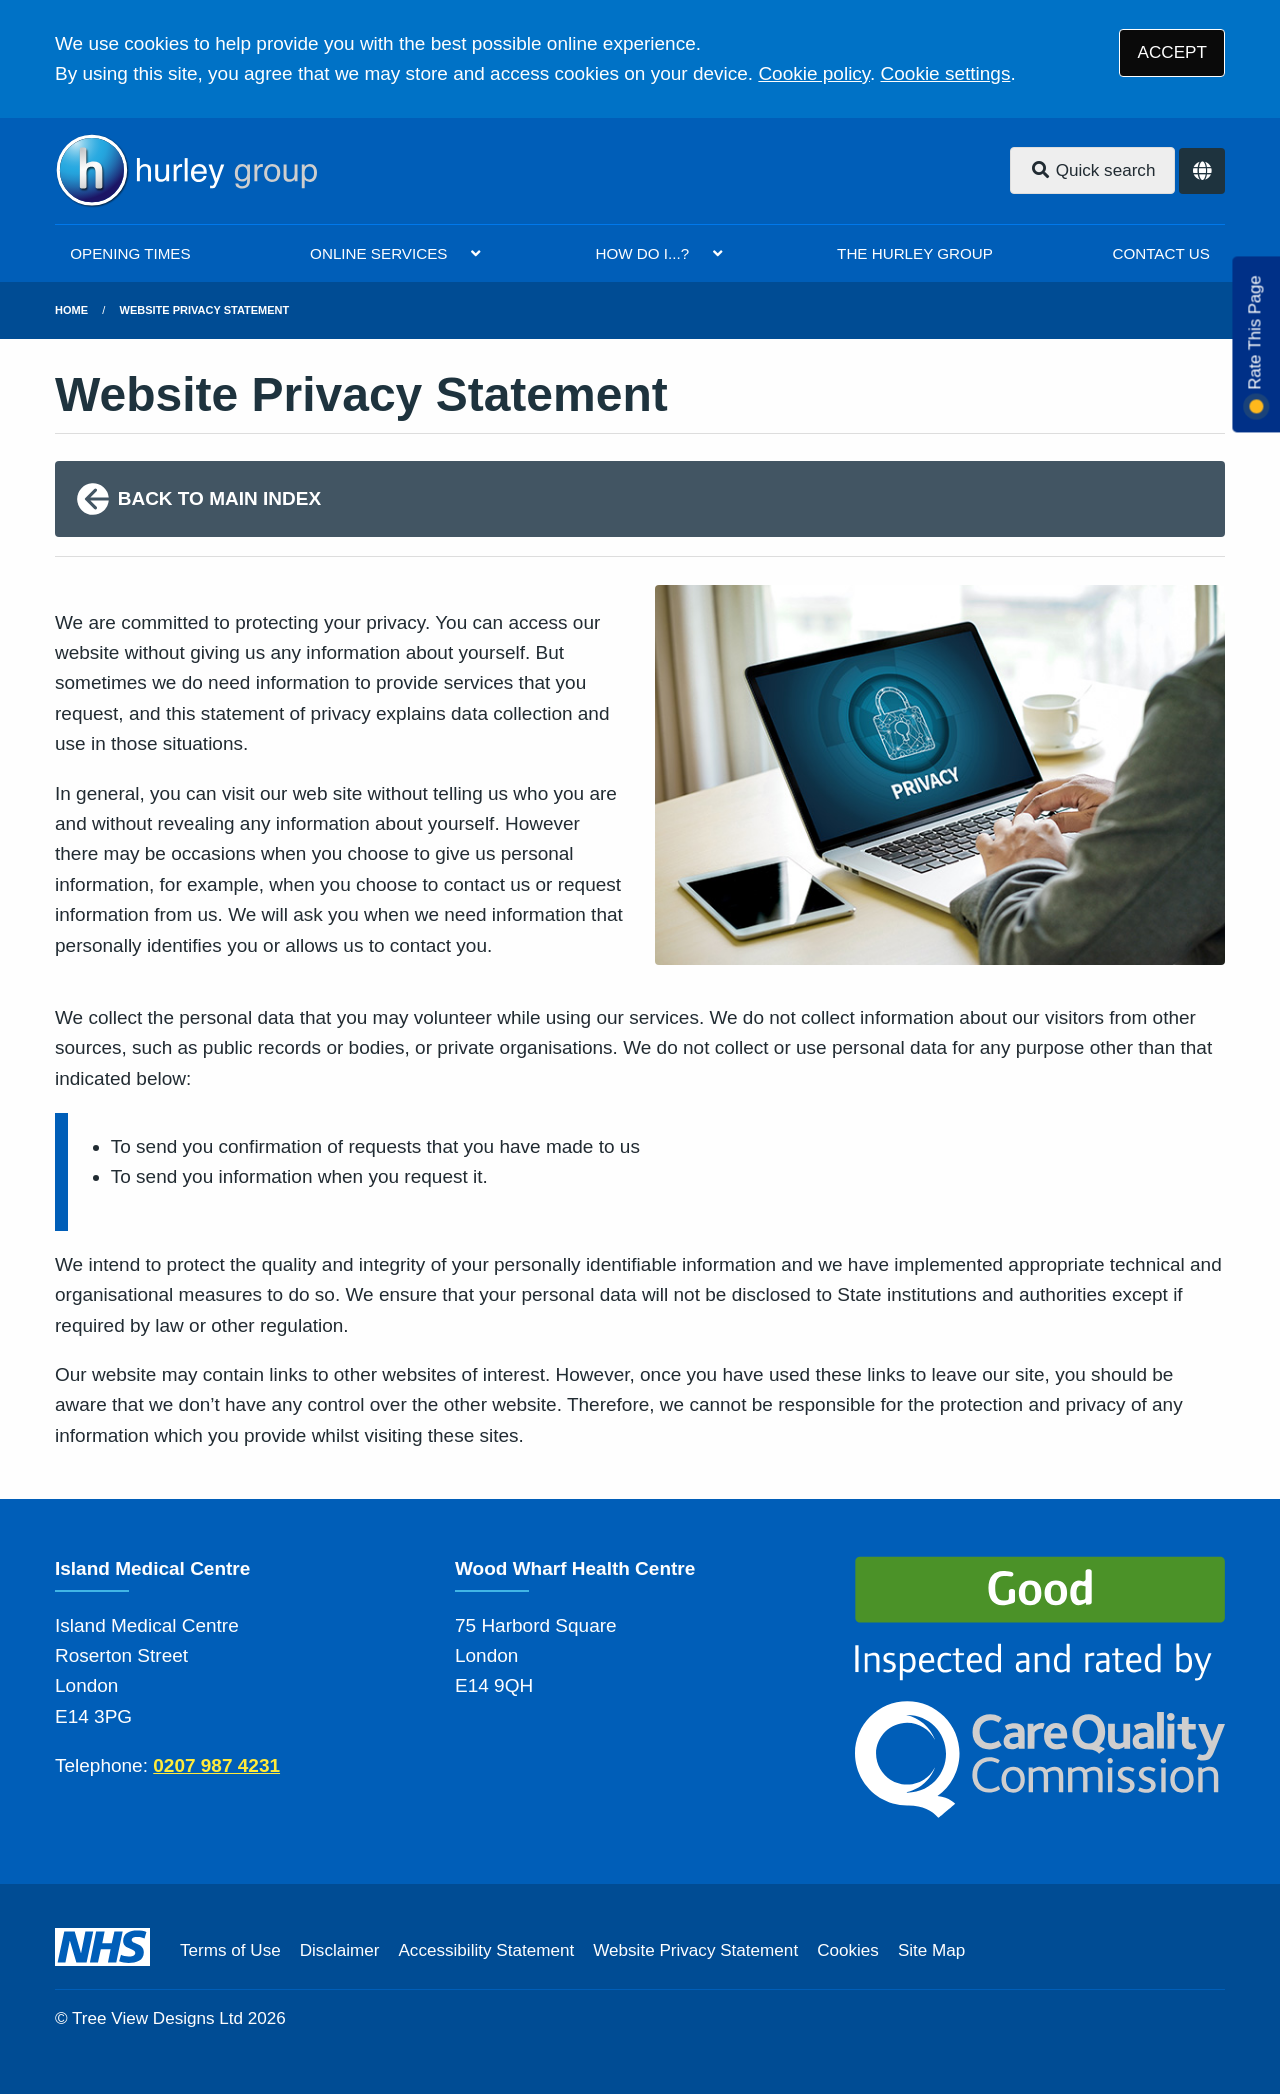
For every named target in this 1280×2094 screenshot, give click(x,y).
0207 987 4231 (216, 1765)
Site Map (931, 1950)
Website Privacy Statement (205, 310)
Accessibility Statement (486, 1950)
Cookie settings (946, 73)
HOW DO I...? (642, 253)
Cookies (848, 1950)
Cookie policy (814, 73)
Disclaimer (340, 1950)
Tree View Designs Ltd (157, 2018)
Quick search (1093, 170)
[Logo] (186, 171)
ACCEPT (1172, 52)
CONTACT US (1160, 253)
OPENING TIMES (130, 253)
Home (71, 310)
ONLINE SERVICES (378, 253)
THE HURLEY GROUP (915, 253)
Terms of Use (230, 1950)
